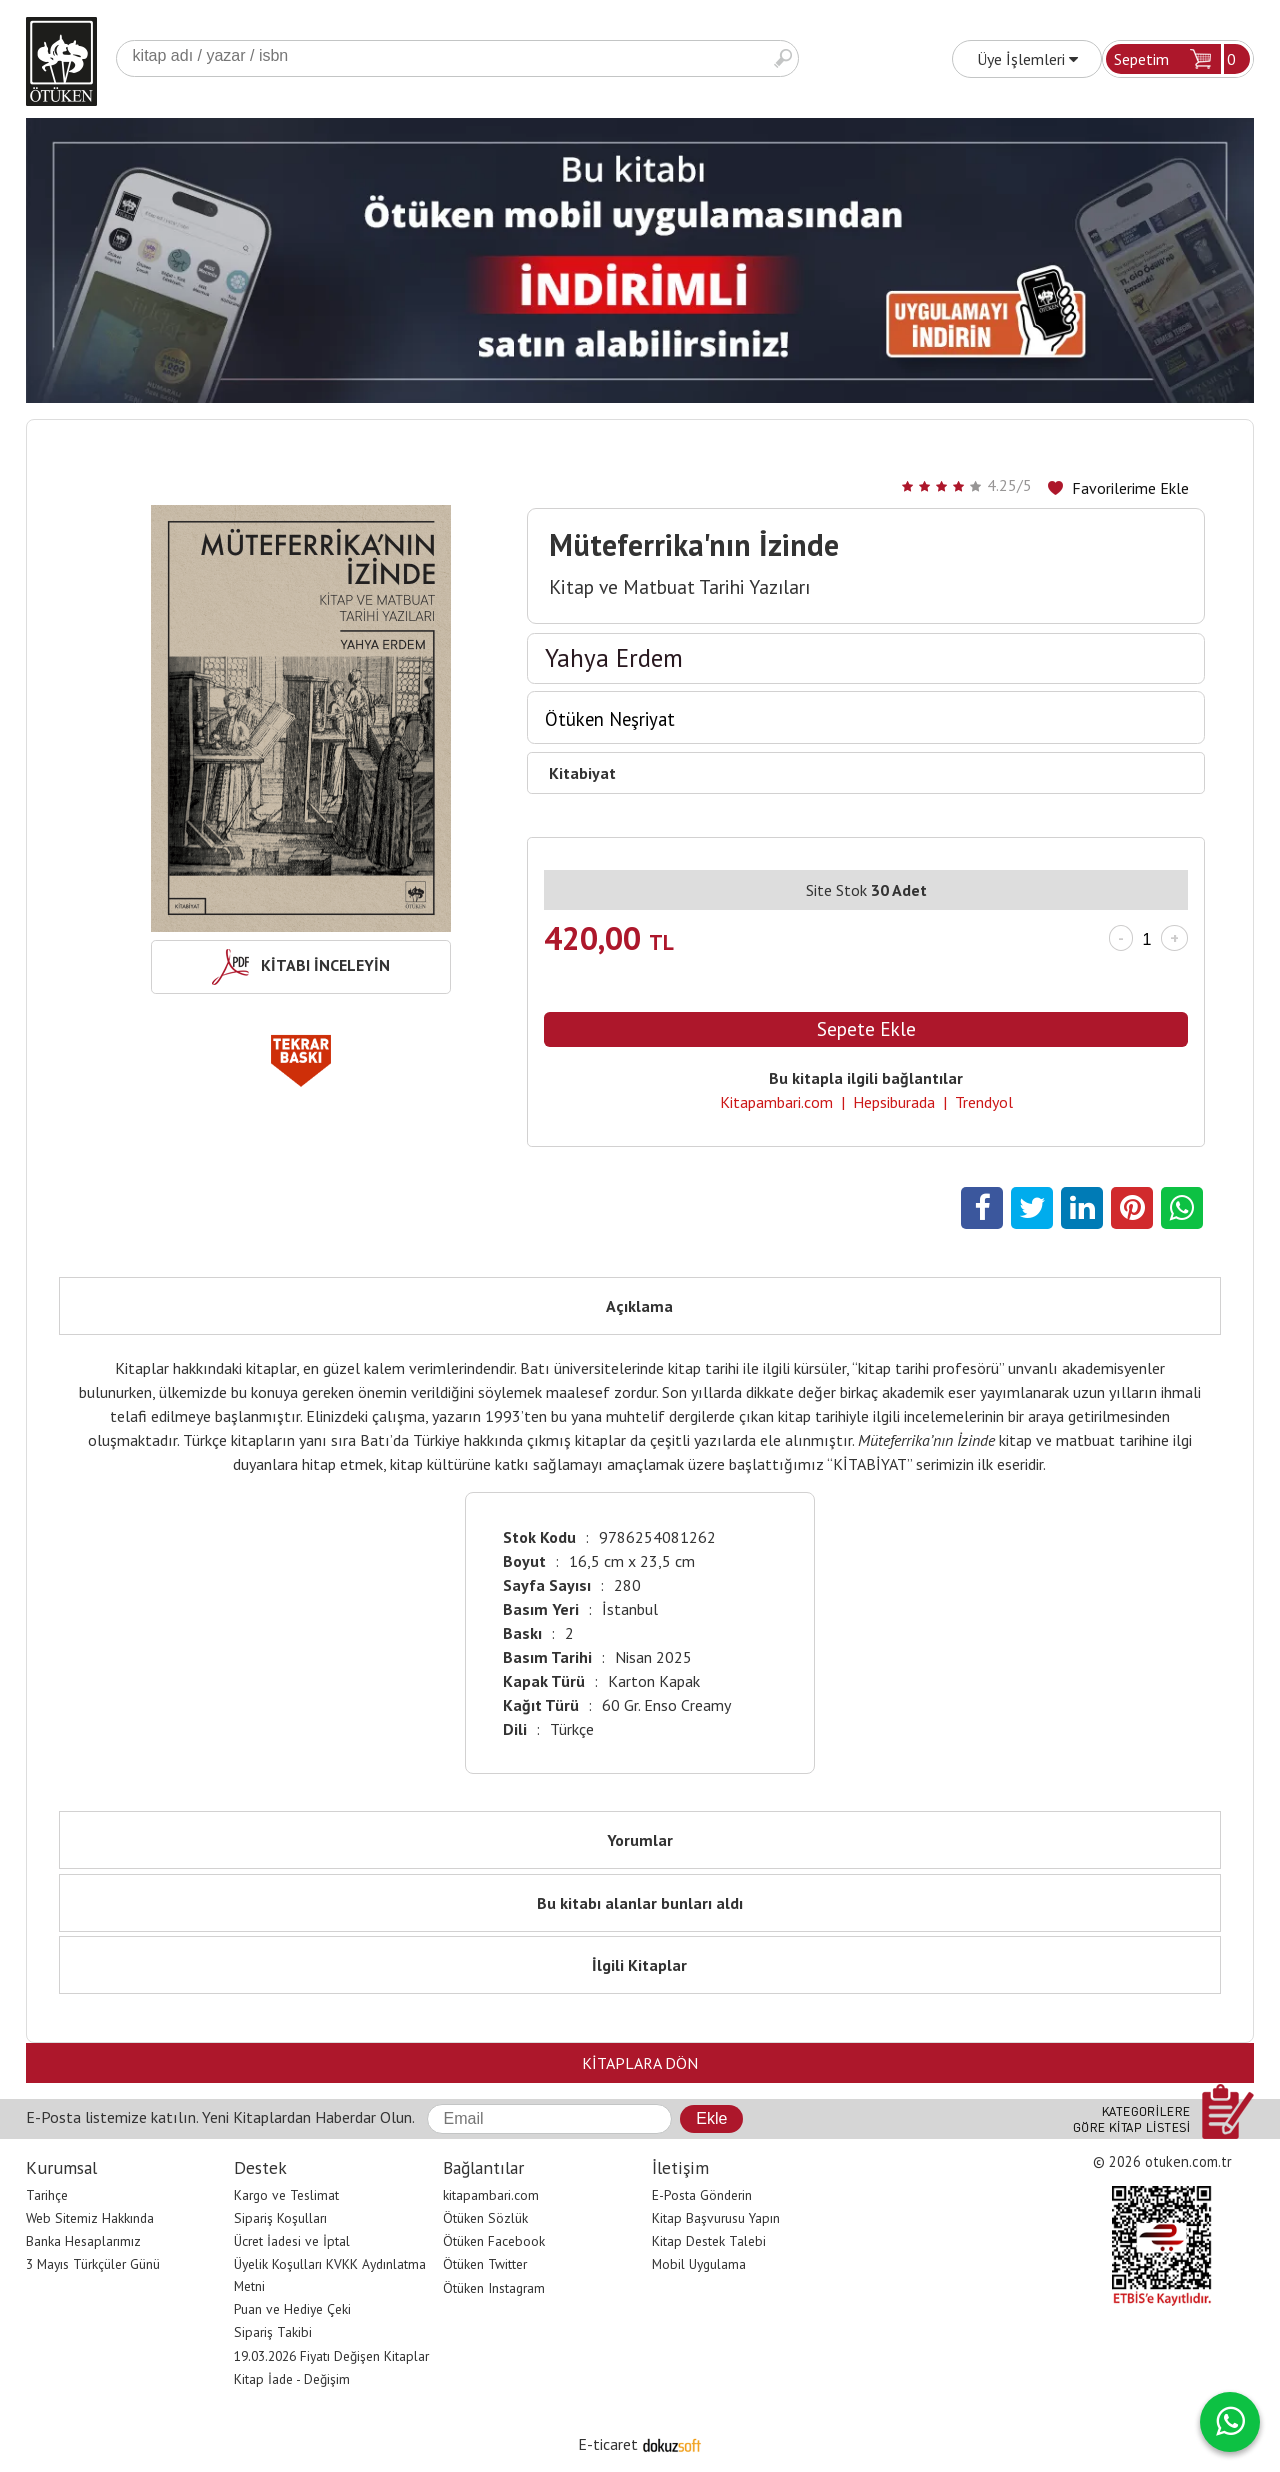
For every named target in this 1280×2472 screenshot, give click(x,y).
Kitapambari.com (776, 1102)
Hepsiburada (894, 1102)
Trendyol (984, 1102)
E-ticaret (608, 2444)
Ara (783, 58)
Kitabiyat (582, 773)
